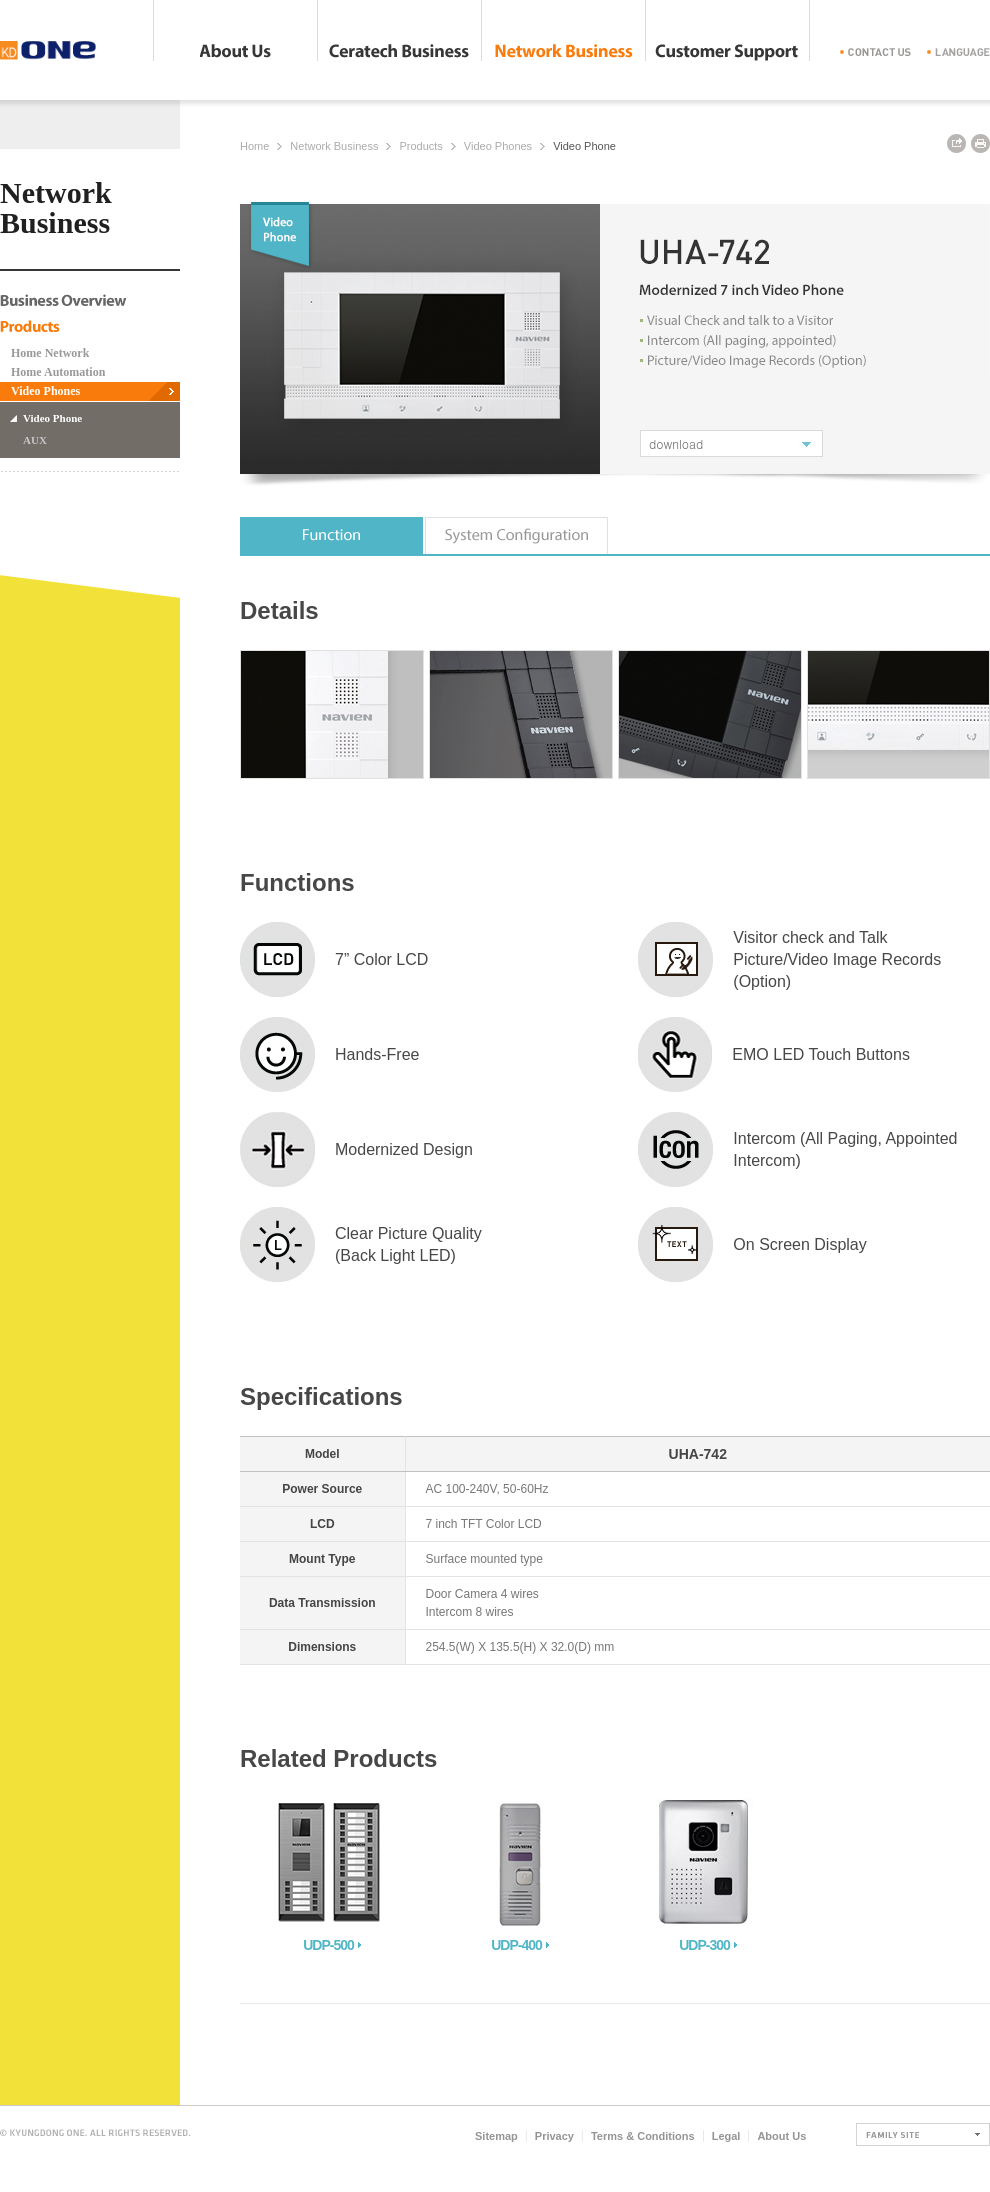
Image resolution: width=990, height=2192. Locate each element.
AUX (35, 440)
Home (254, 146)
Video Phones (45, 391)
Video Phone (52, 418)
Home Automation (58, 372)
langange (958, 52)
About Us (235, 52)
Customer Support (727, 52)
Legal (726, 2136)
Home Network (50, 353)
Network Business (563, 52)
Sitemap (496, 2136)
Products (420, 146)
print (980, 143)
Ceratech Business (399, 52)
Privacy (554, 2136)
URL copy (956, 143)
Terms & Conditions (643, 2136)
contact (875, 52)
